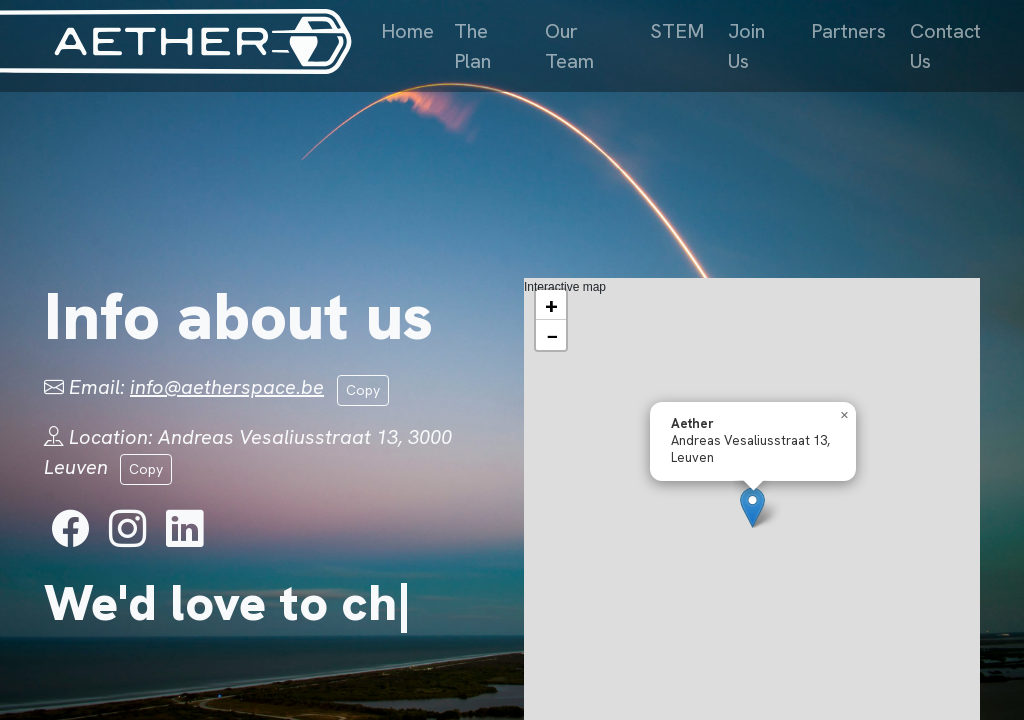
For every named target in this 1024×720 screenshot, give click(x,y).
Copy (363, 390)
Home (407, 31)
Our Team (569, 46)
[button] (752, 507)
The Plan (472, 46)
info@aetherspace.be (227, 387)
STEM (677, 31)
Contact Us (945, 46)
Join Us (746, 46)
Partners (848, 31)
